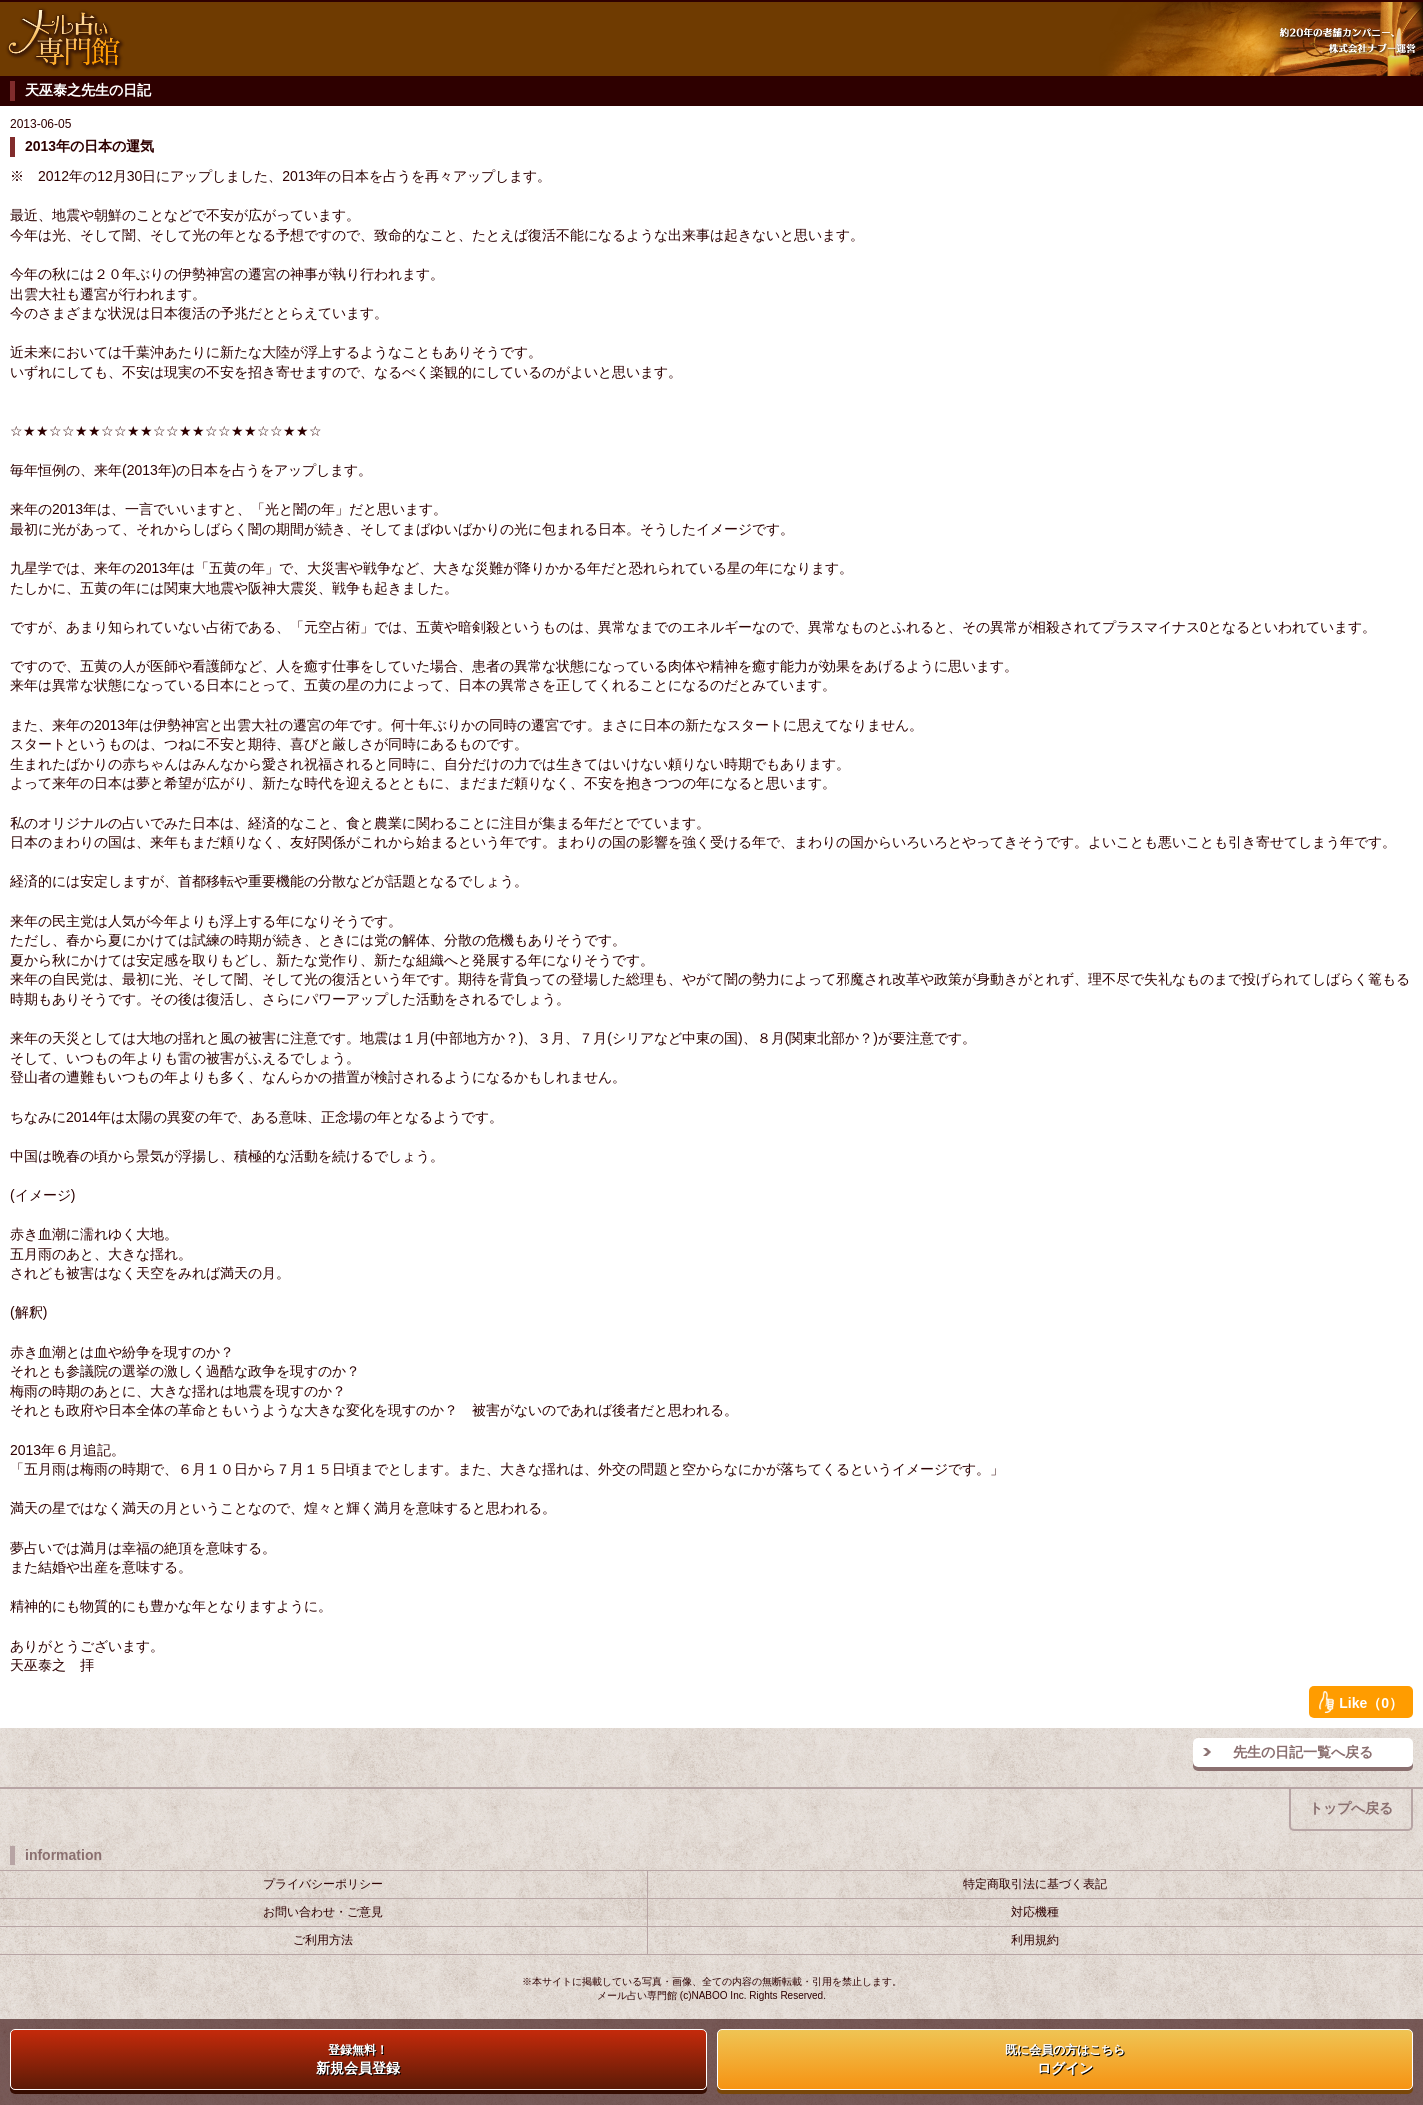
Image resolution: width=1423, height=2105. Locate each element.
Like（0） (1361, 1702)
